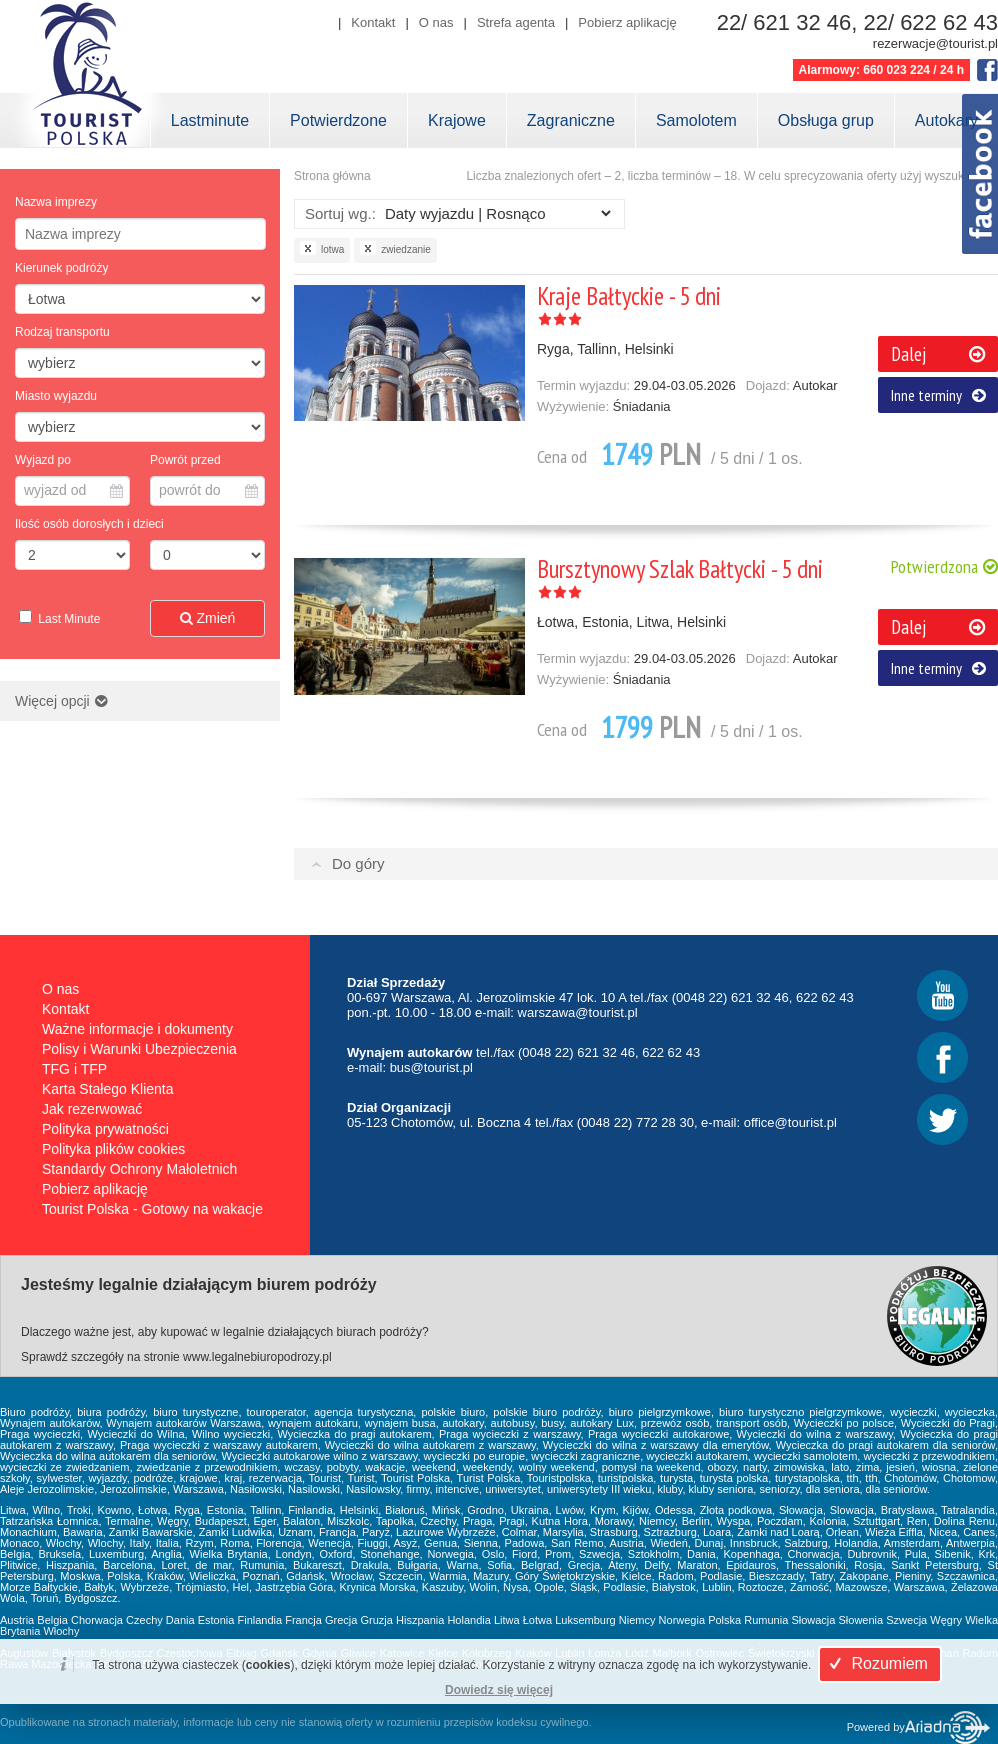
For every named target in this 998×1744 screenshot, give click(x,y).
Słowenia (861, 1620)
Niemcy (637, 1620)
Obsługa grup (826, 120)
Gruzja (377, 1620)
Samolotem (696, 120)
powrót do (208, 490)
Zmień (208, 618)
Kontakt (373, 22)
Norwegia (682, 1620)
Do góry (358, 863)
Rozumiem (876, 1663)
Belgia (52, 1620)
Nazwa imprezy (56, 202)
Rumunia (766, 1620)
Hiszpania (420, 1620)
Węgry (946, 1620)
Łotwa (537, 1620)
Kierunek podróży (61, 268)
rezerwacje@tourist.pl (935, 43)
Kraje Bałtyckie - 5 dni (629, 296)
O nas (436, 22)
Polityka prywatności (105, 1129)
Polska (724, 1620)
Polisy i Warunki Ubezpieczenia (139, 1049)
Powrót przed (185, 460)
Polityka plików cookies (113, 1149)
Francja (303, 1620)
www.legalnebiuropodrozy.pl (257, 1357)
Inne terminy (938, 395)
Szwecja (906, 1620)
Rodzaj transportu (62, 332)
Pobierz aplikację (627, 22)
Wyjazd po (43, 460)
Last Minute (67, 619)
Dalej (938, 354)
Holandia (468, 1620)
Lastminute (210, 120)
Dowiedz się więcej (499, 1690)
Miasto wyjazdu (56, 396)
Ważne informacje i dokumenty (137, 1029)
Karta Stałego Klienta (108, 1089)
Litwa (507, 1620)
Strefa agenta (516, 22)
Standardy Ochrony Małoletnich (139, 1169)
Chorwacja (97, 1620)
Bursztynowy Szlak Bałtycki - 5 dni (680, 569)
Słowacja (813, 1620)
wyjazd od (73, 490)
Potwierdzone (338, 120)
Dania (180, 1620)
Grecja (341, 1620)
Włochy (61, 1631)
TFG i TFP (74, 1069)
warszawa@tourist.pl (578, 1012)
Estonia (216, 1620)
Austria (17, 1620)
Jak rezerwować (92, 1109)
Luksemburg (585, 1620)
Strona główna (332, 176)
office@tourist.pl (790, 1122)
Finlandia (260, 1620)
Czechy (144, 1620)
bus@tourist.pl (431, 1067)
